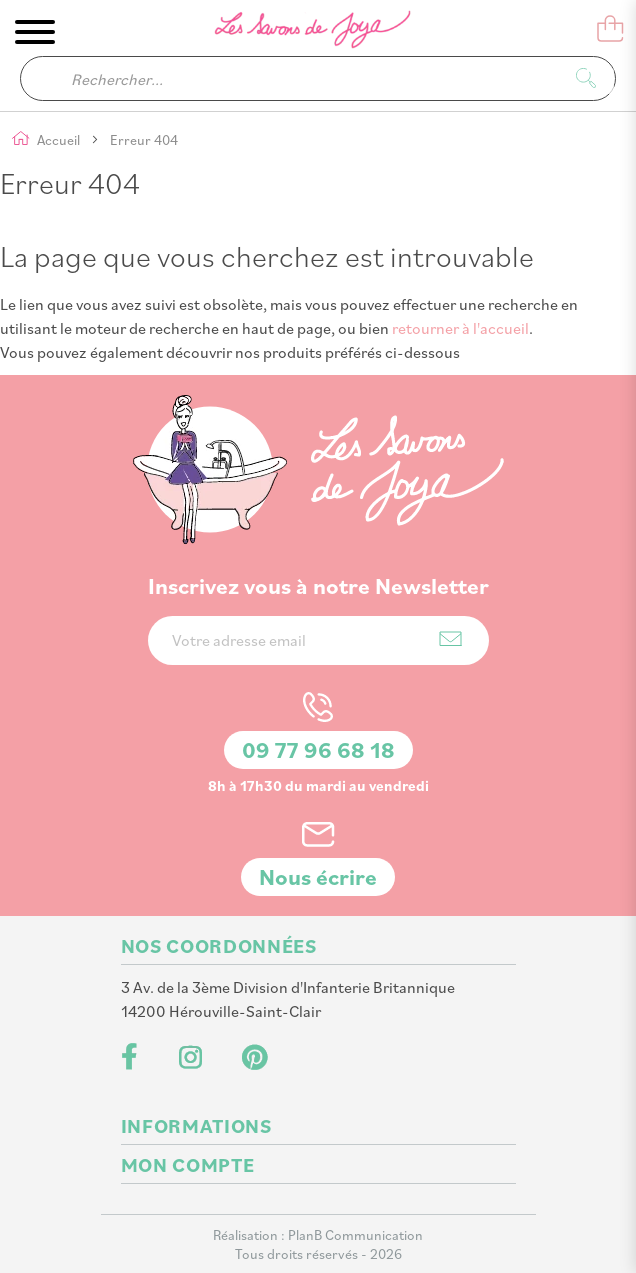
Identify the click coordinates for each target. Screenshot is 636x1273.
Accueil (60, 139)
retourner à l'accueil (460, 328)
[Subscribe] (450, 638)
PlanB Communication (355, 1234)
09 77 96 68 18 (318, 749)
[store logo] (299, 33)
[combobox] (318, 78)
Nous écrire (318, 876)
